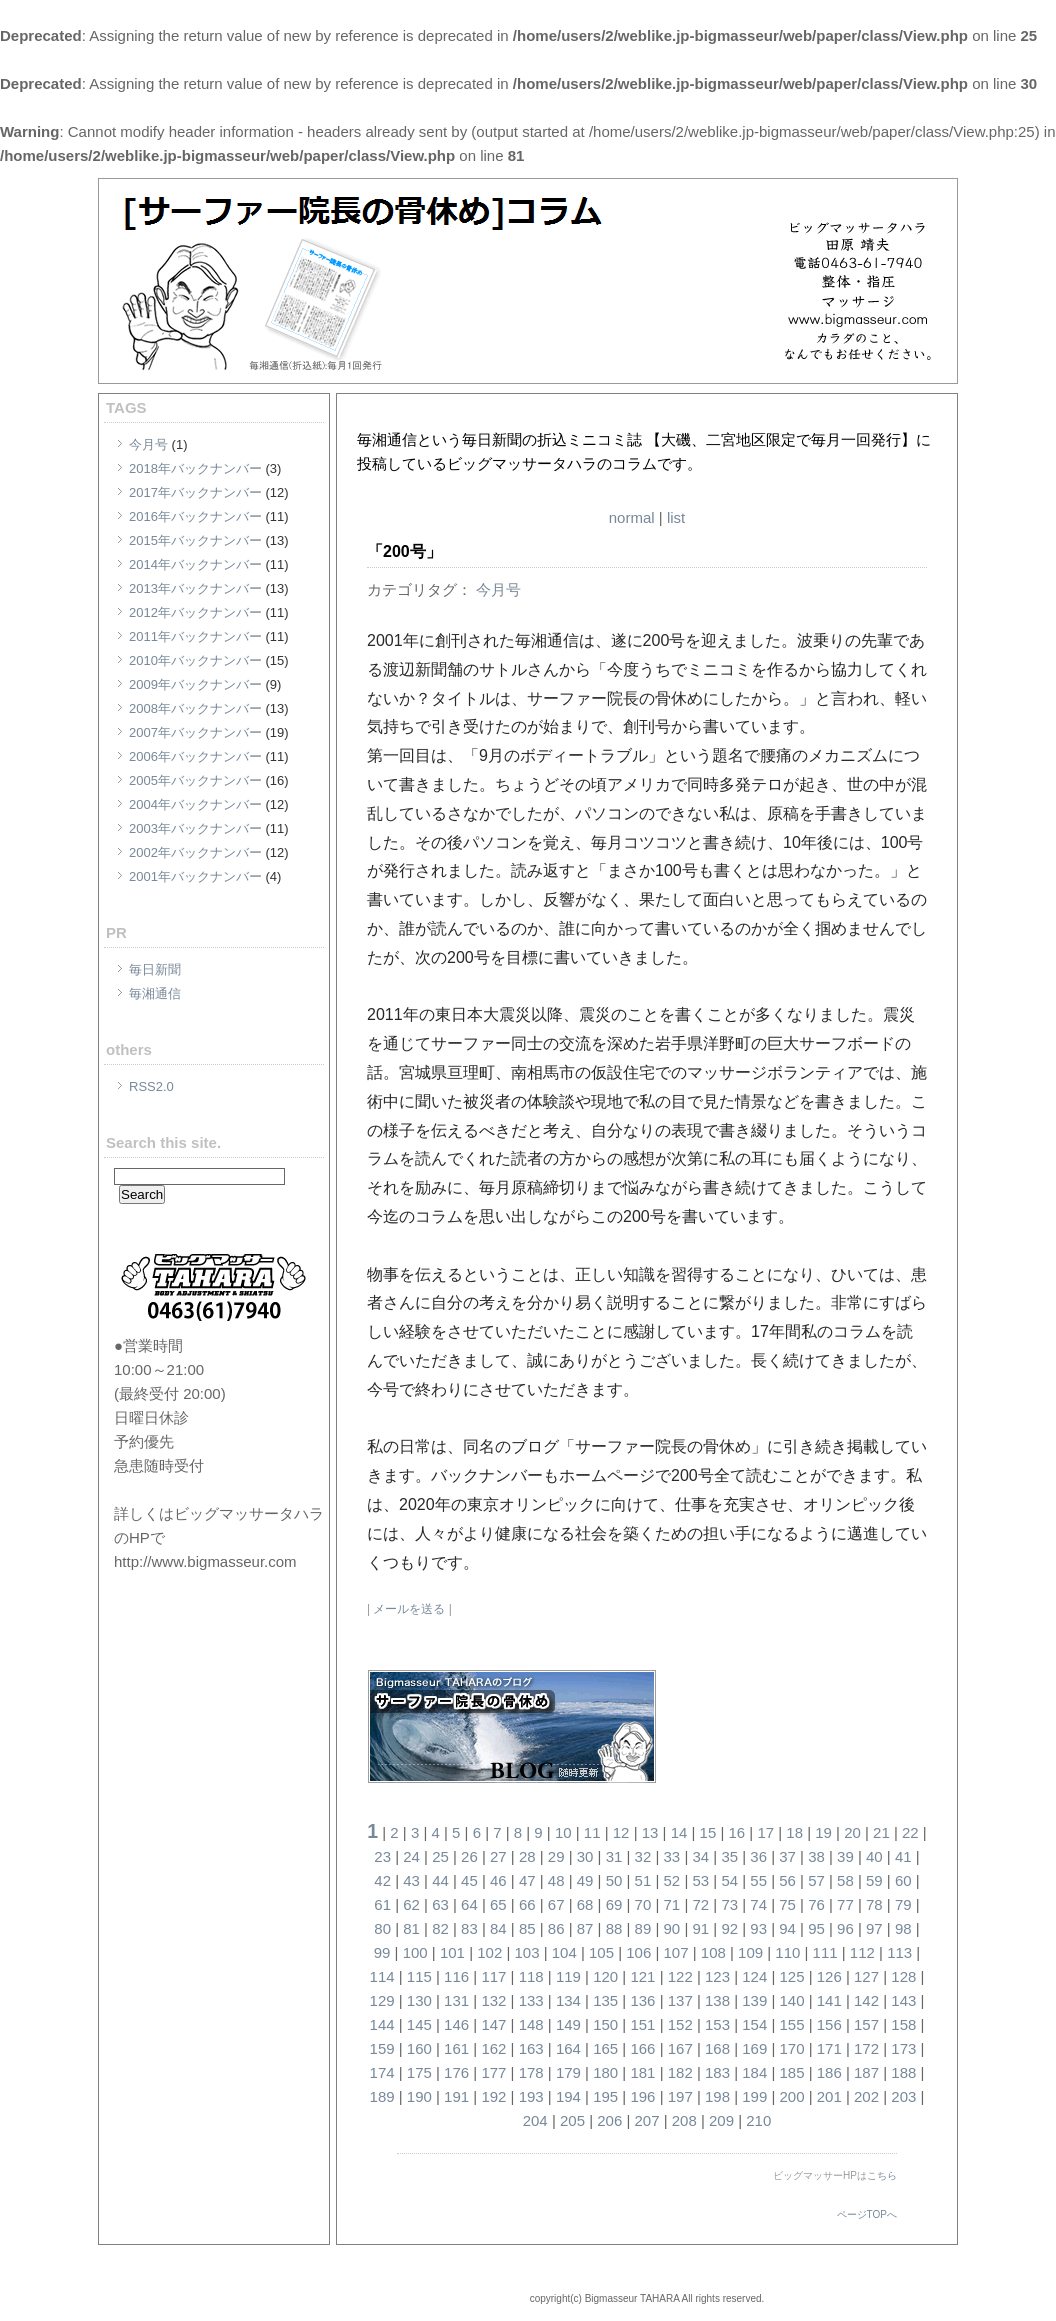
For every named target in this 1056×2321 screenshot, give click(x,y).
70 (643, 1904)
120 (605, 1976)
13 (650, 1832)
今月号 (148, 444)
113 (899, 1952)
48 (556, 1880)
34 (700, 1856)
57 (816, 1880)
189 (382, 2096)
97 (874, 1928)
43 (411, 1880)
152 (680, 2024)
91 (700, 1928)
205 (572, 2120)
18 (794, 1832)
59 (874, 1880)
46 (498, 1880)
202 (866, 2096)
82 (440, 1928)
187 (866, 2072)
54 (729, 1880)
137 (680, 2000)
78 (874, 1904)
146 (456, 2024)
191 (456, 2096)
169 (754, 2048)
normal (632, 517)
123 (717, 1976)
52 (672, 1880)
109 (750, 1952)
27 (498, 1856)
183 (717, 2072)
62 (411, 1904)
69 (614, 1904)
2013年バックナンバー (195, 588)
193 (531, 2096)
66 (527, 1904)
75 (787, 1904)
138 (717, 2000)
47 (527, 1880)
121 (642, 1976)
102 (489, 1952)
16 (736, 1832)
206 (609, 2120)
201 (829, 2096)
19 (823, 1832)
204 (535, 2120)
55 (758, 1880)
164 (568, 2048)
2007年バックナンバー (195, 732)
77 (845, 1904)
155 (792, 2024)
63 (440, 1904)
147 (493, 2024)
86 (556, 1928)
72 (700, 1904)
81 (411, 1928)
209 (721, 2120)
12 (621, 1832)
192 (493, 2096)
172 (866, 2048)
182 (680, 2072)
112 (862, 1952)
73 (729, 1904)
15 (708, 1832)
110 (787, 1952)
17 (765, 1832)
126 (829, 1976)
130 (419, 2000)
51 (643, 1880)
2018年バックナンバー (195, 468)
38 (816, 1856)
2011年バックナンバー (195, 636)
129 (382, 2000)
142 (866, 2000)
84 (498, 1928)
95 (816, 1928)
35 (729, 1856)
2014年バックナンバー (195, 564)
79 (903, 1904)
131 (456, 2000)
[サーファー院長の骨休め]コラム (581, 415)
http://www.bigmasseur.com (205, 1561)
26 (469, 1856)
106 (638, 1952)
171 (829, 2048)
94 (787, 1928)
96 (845, 1928)
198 (717, 2096)
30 (585, 1856)
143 (903, 2000)
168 (717, 2048)
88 (614, 1928)
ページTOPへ (867, 2214)
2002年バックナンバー (195, 852)
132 (493, 2000)
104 (564, 1952)
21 (881, 1832)
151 (642, 2024)
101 (452, 1952)
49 (585, 1880)
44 (440, 1880)
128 (903, 1976)
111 (825, 1952)
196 (642, 2096)
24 (411, 1856)
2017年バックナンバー (195, 492)
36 (758, 1856)
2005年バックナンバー (195, 780)
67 (556, 1904)
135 (605, 2000)
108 (713, 1952)
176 (456, 2072)
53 (700, 1880)
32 (643, 1856)
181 (642, 2072)
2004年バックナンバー (195, 804)
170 (792, 2048)
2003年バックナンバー (195, 828)
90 (672, 1928)
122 (680, 1976)
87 (585, 1928)
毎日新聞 (155, 969)
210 (758, 2120)
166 (642, 2048)
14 (679, 1832)
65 (498, 1904)
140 (792, 2000)
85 (527, 1928)
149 (568, 2024)
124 (754, 1976)
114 (382, 1976)
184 (754, 2072)
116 (456, 1976)
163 (531, 2048)
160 (419, 2048)
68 (585, 1904)
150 (605, 2024)
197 (680, 2096)
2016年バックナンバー (195, 516)
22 (910, 1832)
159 (382, 2048)
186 (829, 2072)
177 (493, 2072)
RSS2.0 (151, 1086)
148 (531, 2024)
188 (903, 2072)
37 (787, 1856)
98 (903, 1928)
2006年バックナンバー (195, 756)
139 (754, 2000)
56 (787, 1880)
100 (415, 1952)
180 (605, 2072)
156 (829, 2024)
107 (676, 1952)
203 (903, 2096)
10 (563, 1832)
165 (605, 2048)
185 (792, 2072)
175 (419, 2072)
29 (556, 1856)
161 (456, 2048)
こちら (882, 2175)
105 (601, 1952)
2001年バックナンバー (195, 876)
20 (852, 1832)
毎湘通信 (155, 993)
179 (568, 2072)
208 (684, 2120)
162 (493, 2048)
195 (605, 2096)
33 (672, 1856)
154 (754, 2024)
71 (672, 1904)
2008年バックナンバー (195, 708)
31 (614, 1856)
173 (903, 2048)
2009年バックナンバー (195, 684)
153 (717, 2024)
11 (592, 1832)
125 (792, 1976)
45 (469, 1880)
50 (614, 1880)
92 (729, 1928)
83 (469, 1928)
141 (829, 2000)
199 (754, 2096)
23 (382, 1856)
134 (568, 2000)
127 (866, 1976)
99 (382, 1952)
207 (646, 2120)
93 (758, 1928)
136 (642, 2000)
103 (526, 1952)
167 (680, 2048)
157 (866, 2024)
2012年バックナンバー (195, 612)
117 (493, 1976)
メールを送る (409, 1609)
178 (531, 2072)
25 (440, 1856)
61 (382, 1904)
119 (568, 1976)
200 (792, 2096)
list (676, 517)
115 (419, 1976)
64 (469, 1904)
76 (816, 1904)
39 (845, 1856)
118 (531, 1976)
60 (903, 1880)
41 (903, 1856)
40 (874, 1856)
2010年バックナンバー (195, 660)
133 (531, 2000)
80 (382, 1928)
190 (419, 2096)
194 (568, 2096)
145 (419, 2024)
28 (527, 1856)
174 (382, 2072)
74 (758, 1904)
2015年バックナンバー (195, 540)
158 (903, 2024)
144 (382, 2024)
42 (382, 1880)
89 (643, 1928)
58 (845, 1880)
